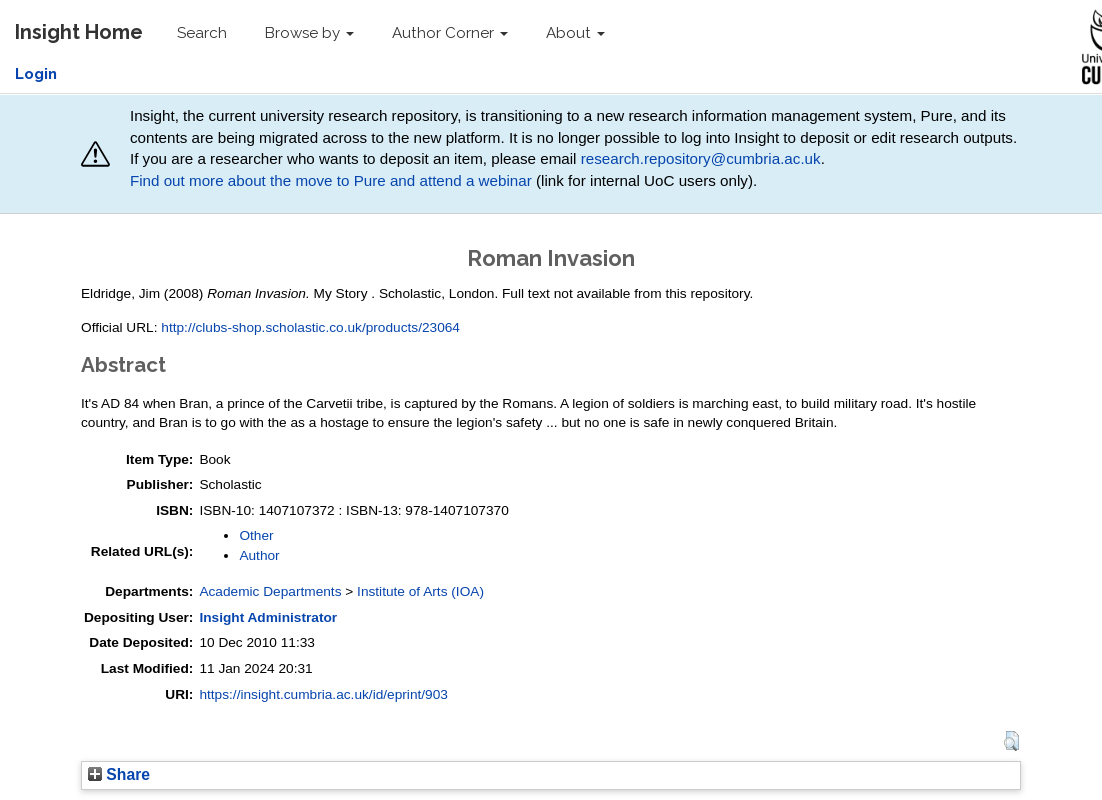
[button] (1011, 741)
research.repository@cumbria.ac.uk (701, 158)
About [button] (575, 33)
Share (119, 774)
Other (256, 535)
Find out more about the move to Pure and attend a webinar (331, 180)
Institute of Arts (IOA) (420, 591)
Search (202, 33)
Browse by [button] (309, 33)
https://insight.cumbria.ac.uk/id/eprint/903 (323, 694)
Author (259, 555)
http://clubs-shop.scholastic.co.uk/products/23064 (310, 327)
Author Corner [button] (450, 33)
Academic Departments (270, 591)
